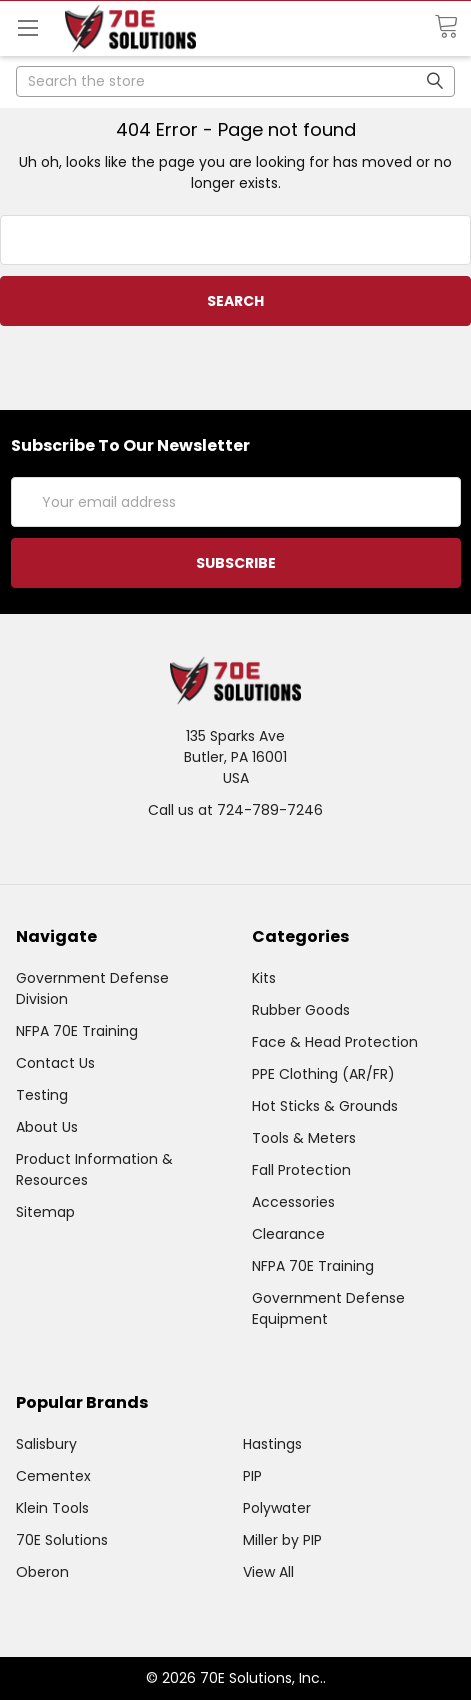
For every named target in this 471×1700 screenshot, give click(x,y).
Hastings (272, 1444)
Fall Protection (301, 1170)
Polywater (277, 1508)
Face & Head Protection (335, 1042)
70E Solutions (62, 1540)
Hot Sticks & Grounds (325, 1106)
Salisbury (46, 1444)
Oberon (42, 1572)
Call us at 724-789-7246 (235, 810)
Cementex (53, 1476)
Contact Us (55, 1063)
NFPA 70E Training (77, 1031)
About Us (47, 1127)
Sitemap (45, 1212)
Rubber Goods (301, 1010)
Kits (264, 978)
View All (268, 1572)
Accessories (293, 1202)
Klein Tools (52, 1508)
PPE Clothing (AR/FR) (323, 1074)
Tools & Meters (304, 1138)
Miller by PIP (282, 1540)
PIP (252, 1476)
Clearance (288, 1234)
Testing (42, 1095)
